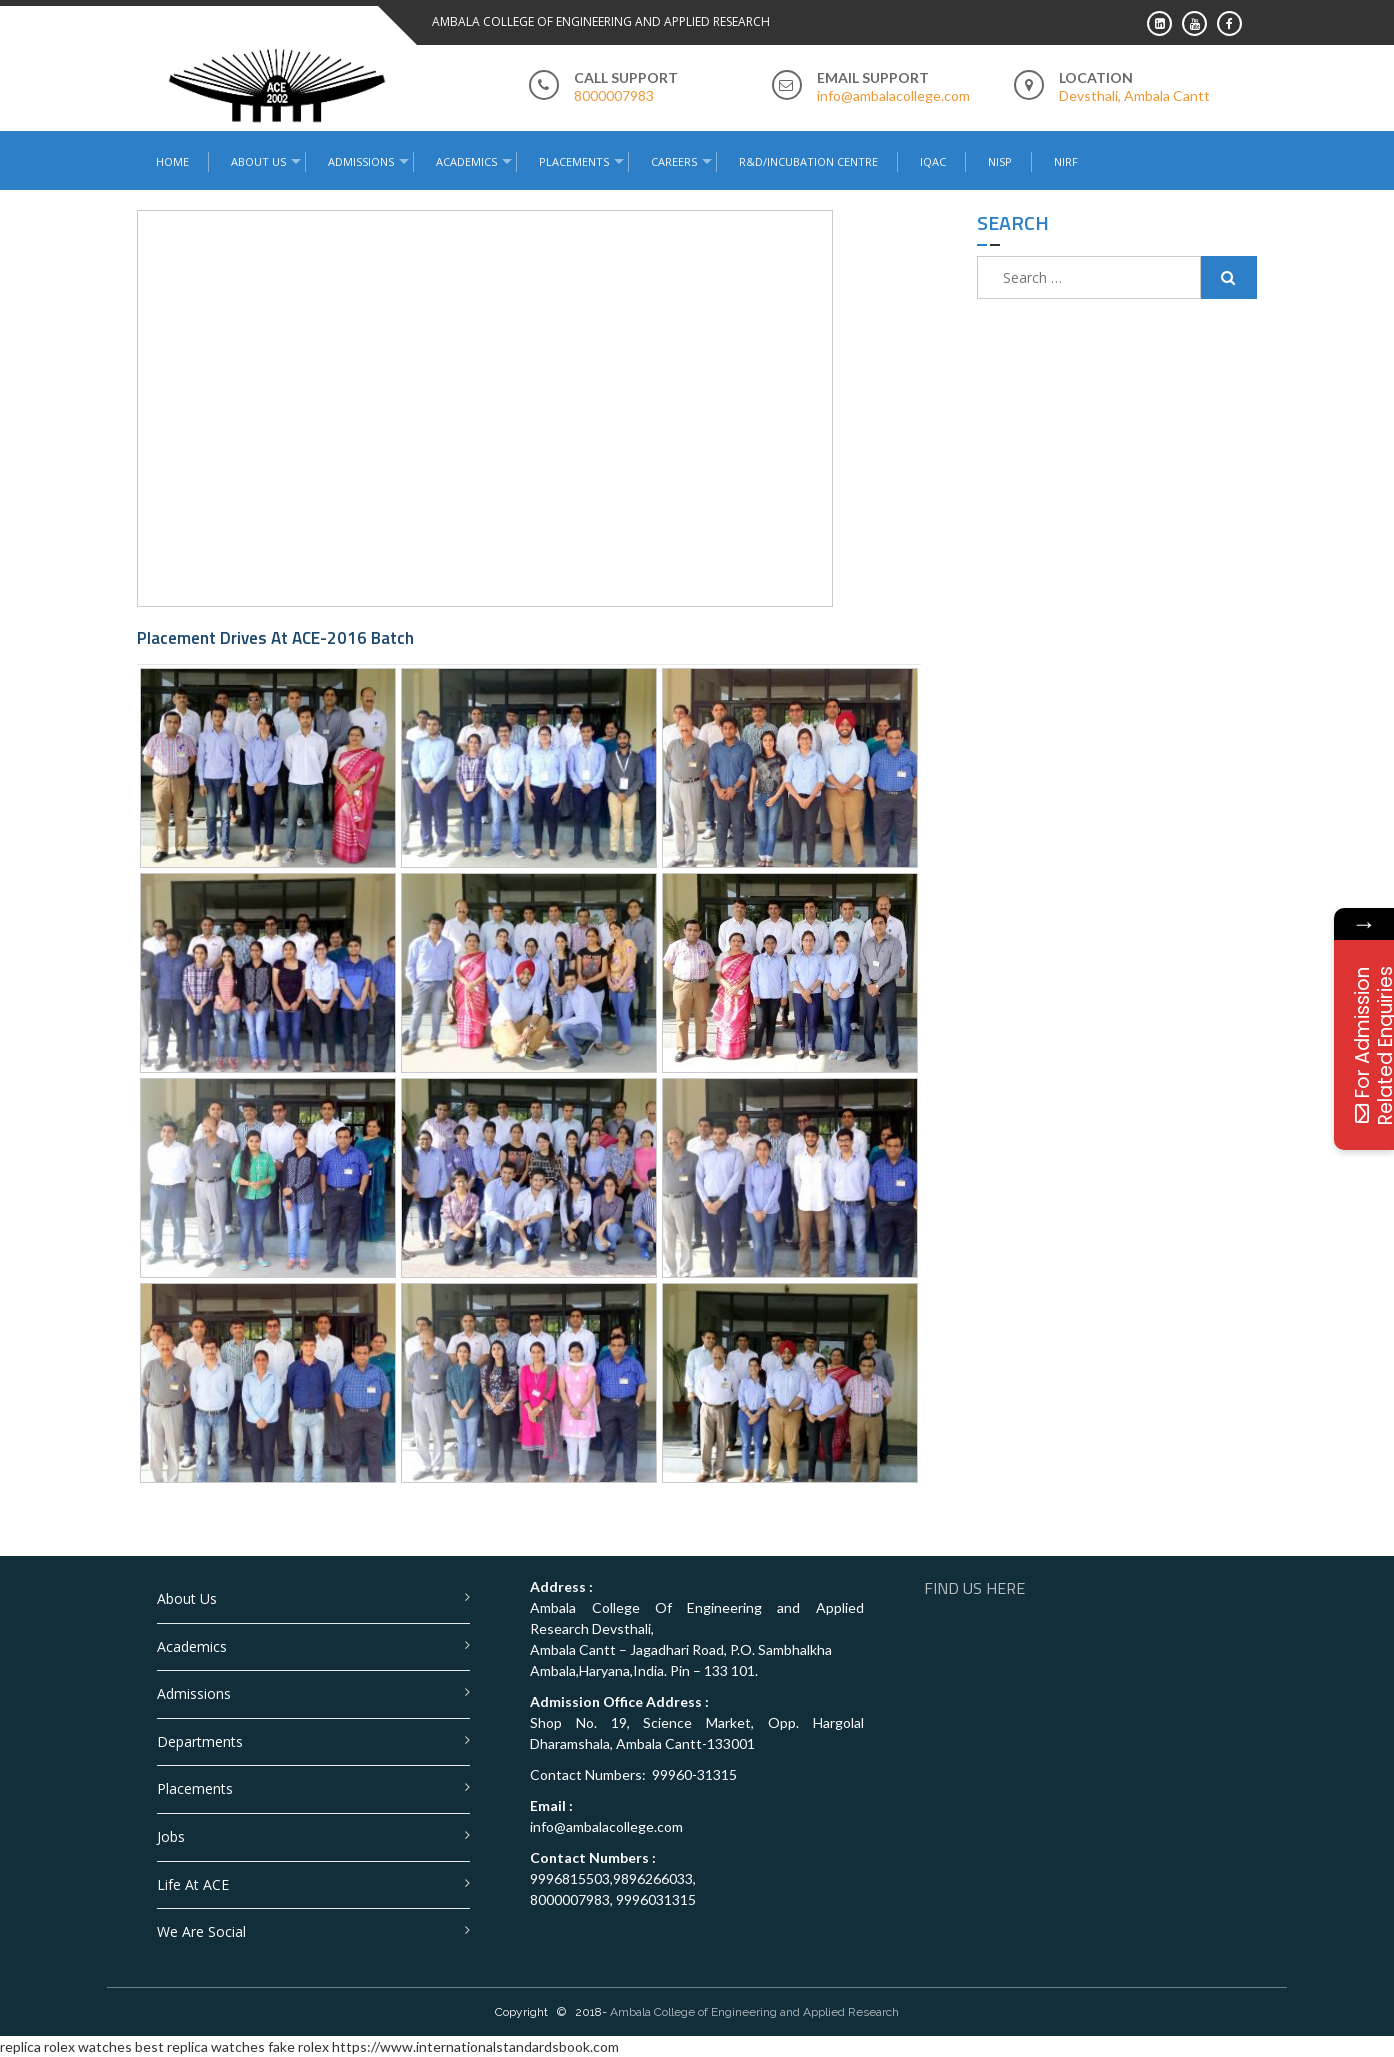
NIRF (1066, 161)
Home (172, 161)
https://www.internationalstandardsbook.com (475, 2046)
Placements (574, 161)
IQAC (933, 161)
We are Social (201, 1931)
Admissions (361, 161)
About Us (258, 161)
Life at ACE (193, 1884)
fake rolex (298, 2046)
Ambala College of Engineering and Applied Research (754, 2012)
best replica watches (200, 2046)
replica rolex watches (66, 2046)
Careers (674, 161)
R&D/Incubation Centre (808, 161)
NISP (1000, 161)
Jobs (171, 1836)
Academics (466, 161)
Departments (200, 1741)
